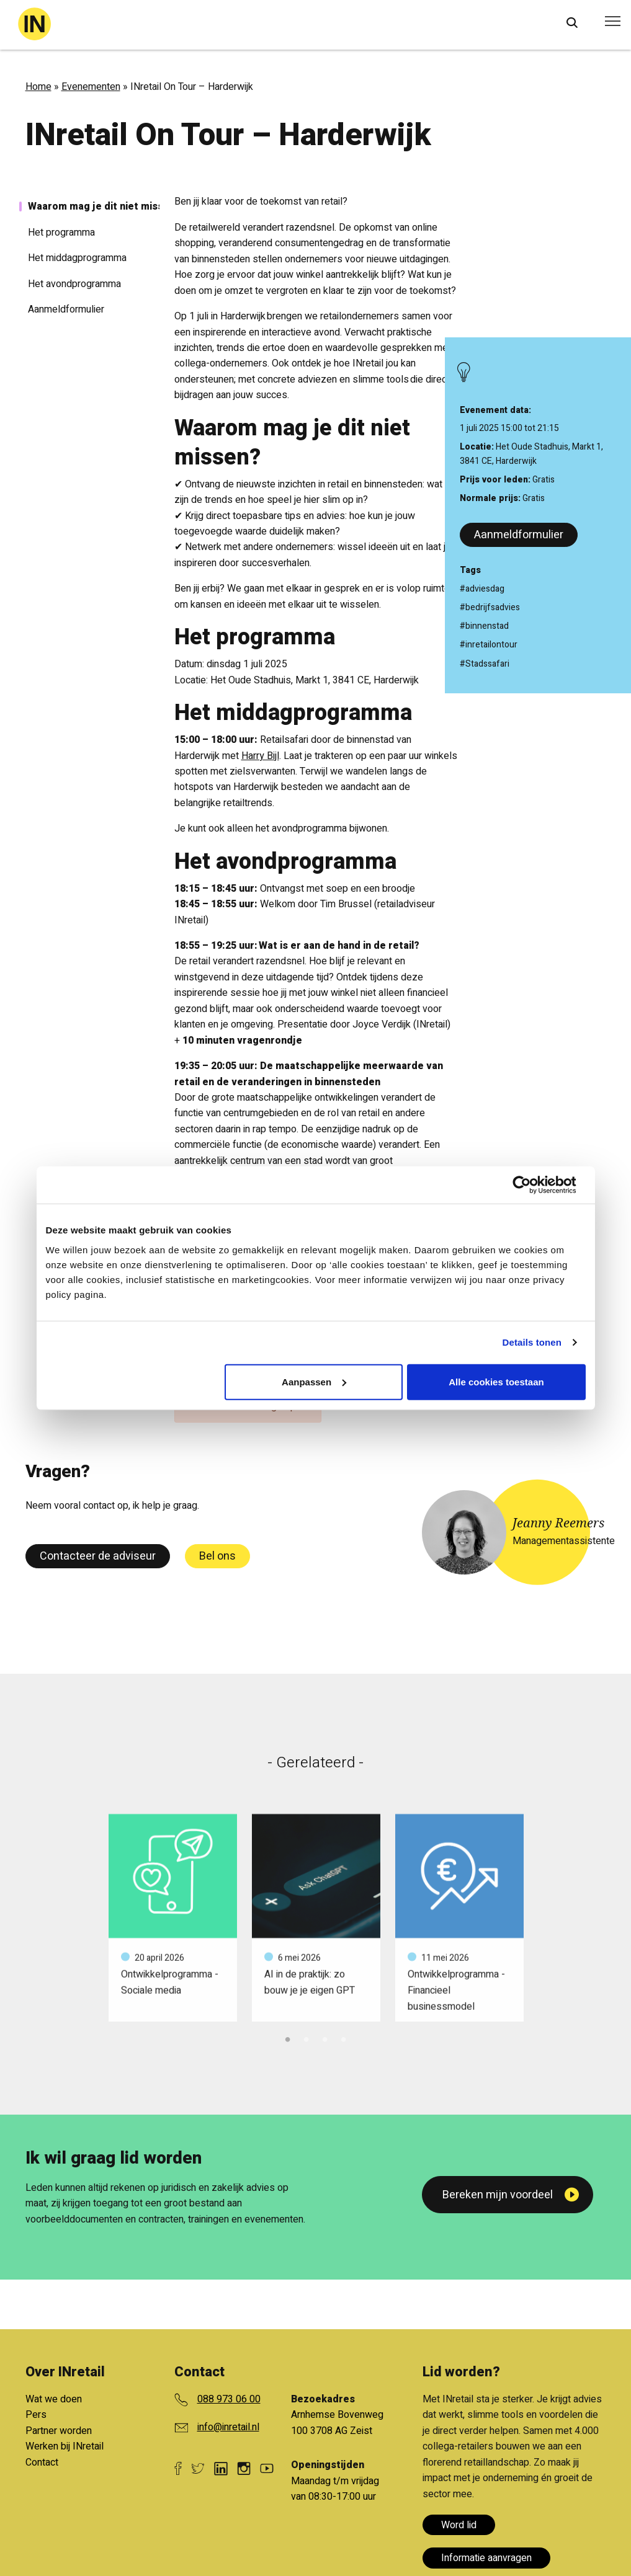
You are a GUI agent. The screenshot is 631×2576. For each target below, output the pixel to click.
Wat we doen (53, 2399)
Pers (36, 2414)
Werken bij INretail (64, 2446)
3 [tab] (325, 2038)
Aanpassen (314, 1381)
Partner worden (58, 2430)
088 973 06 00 (229, 2399)
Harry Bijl (260, 755)
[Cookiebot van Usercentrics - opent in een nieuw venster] (531, 1185)
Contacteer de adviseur (98, 1556)
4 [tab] (344, 2038)
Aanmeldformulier (518, 534)
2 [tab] (306, 2038)
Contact (41, 2462)
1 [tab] (288, 2038)
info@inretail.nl (228, 2427)
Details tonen (532, 1342)
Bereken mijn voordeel (497, 2195)
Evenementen (90, 86)
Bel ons (217, 1556)
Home (38, 86)
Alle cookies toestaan (496, 1381)
